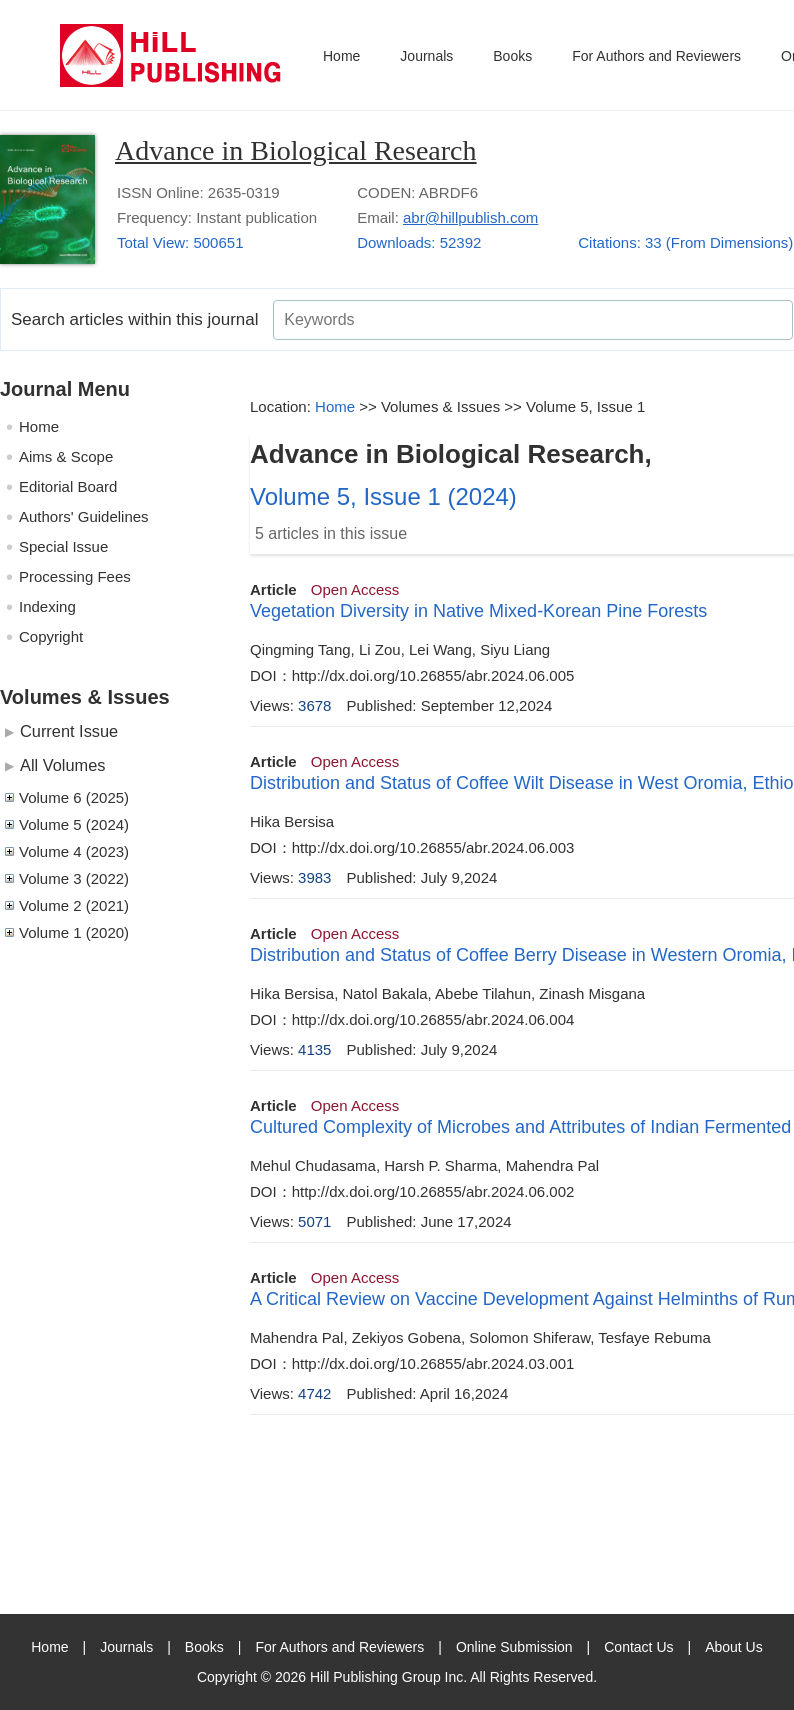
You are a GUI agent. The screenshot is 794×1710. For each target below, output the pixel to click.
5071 (314, 1221)
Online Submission (514, 1647)
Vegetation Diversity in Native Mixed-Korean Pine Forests (478, 611)
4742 (314, 1393)
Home (341, 56)
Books (512, 56)
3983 (314, 877)
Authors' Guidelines (84, 516)
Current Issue (69, 731)
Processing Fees (75, 576)
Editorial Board (68, 486)
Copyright (51, 636)
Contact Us (638, 1647)
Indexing (47, 606)
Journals (426, 56)
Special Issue (63, 546)
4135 (314, 1049)
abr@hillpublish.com (470, 217)
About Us (734, 1647)
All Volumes (62, 765)
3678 (314, 705)
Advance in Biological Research (296, 150)
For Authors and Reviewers (656, 56)
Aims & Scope (66, 456)
